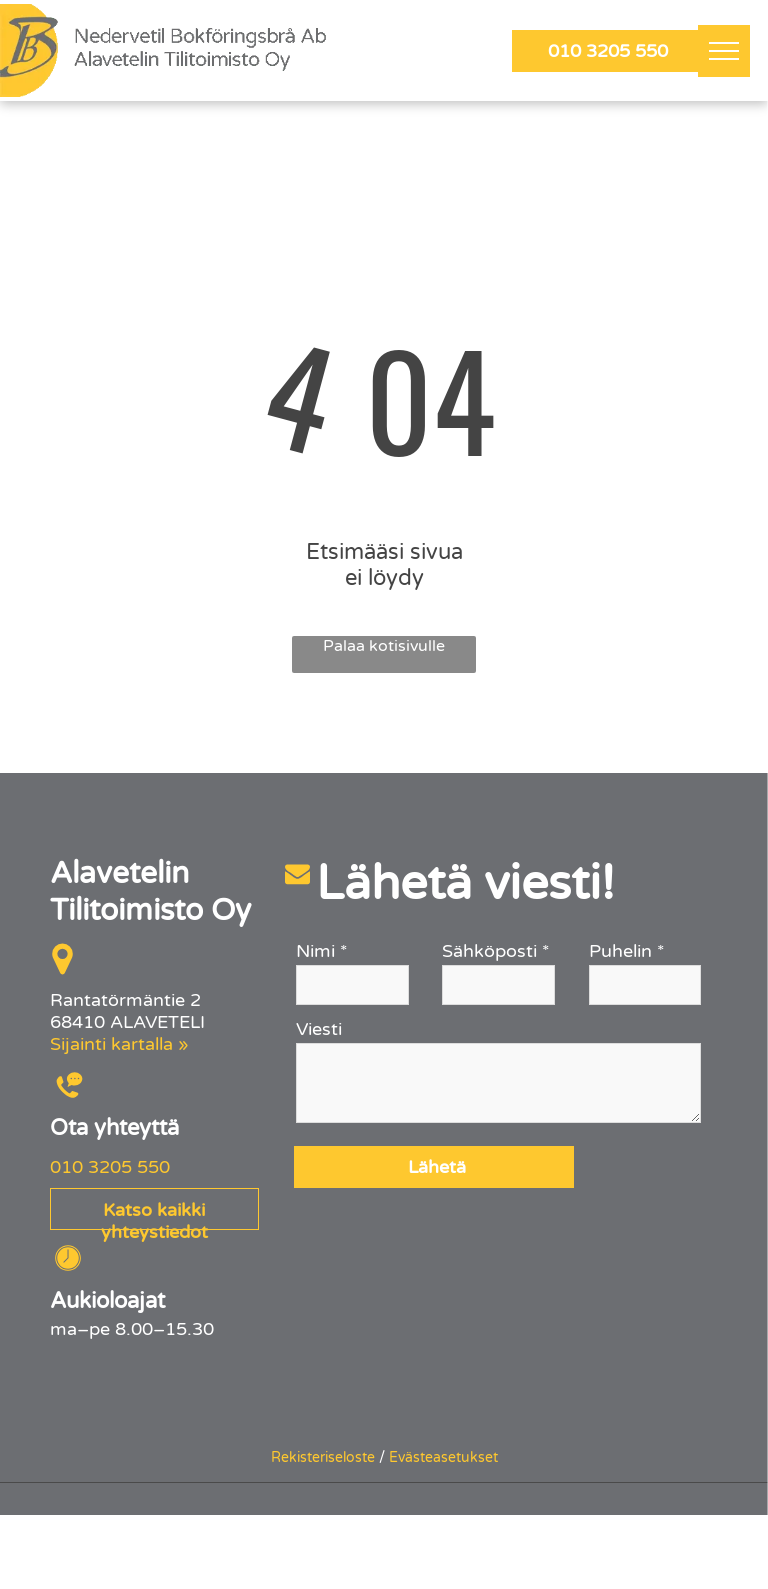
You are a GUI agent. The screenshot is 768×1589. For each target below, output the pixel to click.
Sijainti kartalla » (119, 1044)
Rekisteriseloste (323, 1457)
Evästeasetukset (443, 1457)
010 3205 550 (110, 1167)
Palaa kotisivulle (384, 646)
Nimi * (322, 951)
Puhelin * (627, 951)
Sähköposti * (496, 951)
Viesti (319, 1029)
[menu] (724, 51)
